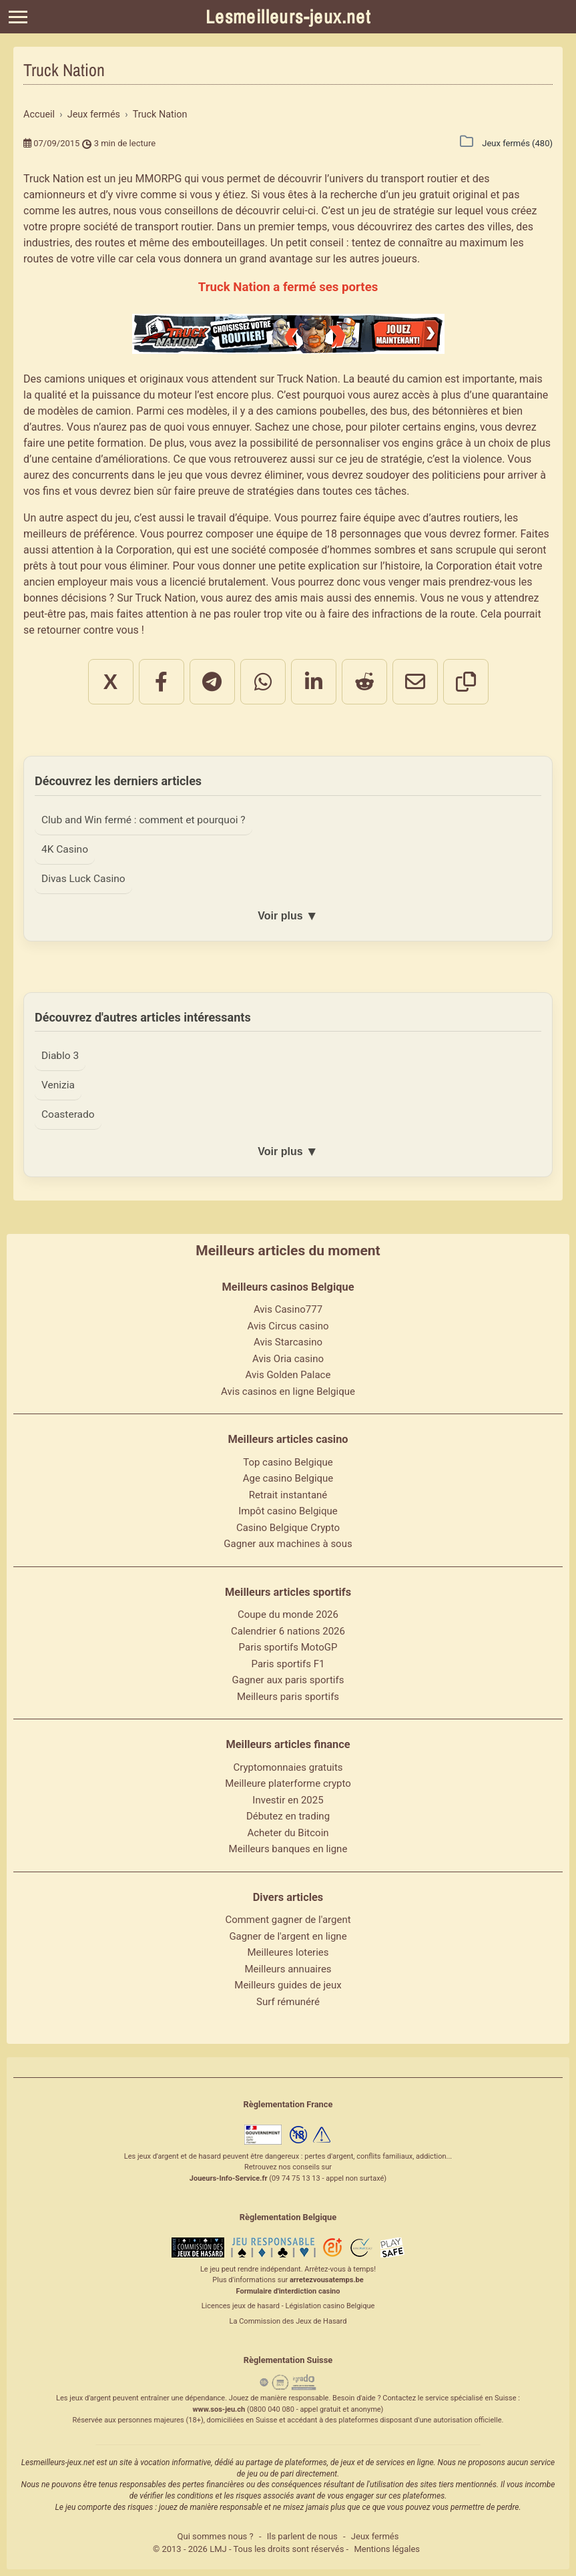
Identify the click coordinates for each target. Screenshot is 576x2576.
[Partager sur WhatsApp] (263, 681)
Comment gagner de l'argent (287, 1920)
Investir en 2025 (287, 1800)
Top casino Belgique (288, 1462)
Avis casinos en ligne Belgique (288, 1391)
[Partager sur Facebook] (161, 681)
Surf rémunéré (288, 2002)
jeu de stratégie (386, 459)
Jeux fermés (375, 2536)
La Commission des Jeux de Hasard (288, 2321)
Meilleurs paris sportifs (288, 1697)
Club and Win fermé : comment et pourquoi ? (143, 820)
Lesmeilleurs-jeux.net (288, 16)
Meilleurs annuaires (287, 1969)
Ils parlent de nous (302, 2536)
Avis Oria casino (288, 1359)
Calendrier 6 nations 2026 (288, 1631)
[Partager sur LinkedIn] (313, 681)
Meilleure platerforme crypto (288, 1783)
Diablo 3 (60, 1056)
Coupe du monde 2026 (288, 1614)
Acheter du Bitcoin (287, 1833)
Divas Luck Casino (83, 879)
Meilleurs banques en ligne (288, 1849)
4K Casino (64, 849)
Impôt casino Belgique (288, 1511)
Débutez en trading (288, 1816)
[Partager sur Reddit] (364, 681)
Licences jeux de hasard (241, 2306)
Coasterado (68, 1114)
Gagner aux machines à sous (288, 1544)
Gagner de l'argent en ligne (287, 1936)
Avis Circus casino (288, 1326)
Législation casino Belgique (329, 2306)
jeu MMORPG (150, 178)
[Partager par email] (415, 681)
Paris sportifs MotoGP (288, 1647)
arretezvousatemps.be (327, 2280)
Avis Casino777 (288, 1309)
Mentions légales (387, 2549)
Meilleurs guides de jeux (287, 1985)
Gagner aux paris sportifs (288, 1680)
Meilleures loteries (287, 1952)
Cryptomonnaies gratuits (287, 1767)
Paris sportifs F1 (288, 1664)
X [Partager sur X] (110, 682)
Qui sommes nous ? (216, 2536)
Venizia (58, 1085)
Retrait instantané (288, 1495)
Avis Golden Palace (288, 1375)
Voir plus (288, 916)
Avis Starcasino (288, 1342)
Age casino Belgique (288, 1478)
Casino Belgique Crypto (288, 1528)
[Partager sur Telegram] (212, 681)
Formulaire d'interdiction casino (288, 2291)
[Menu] (18, 17)
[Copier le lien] (466, 681)
